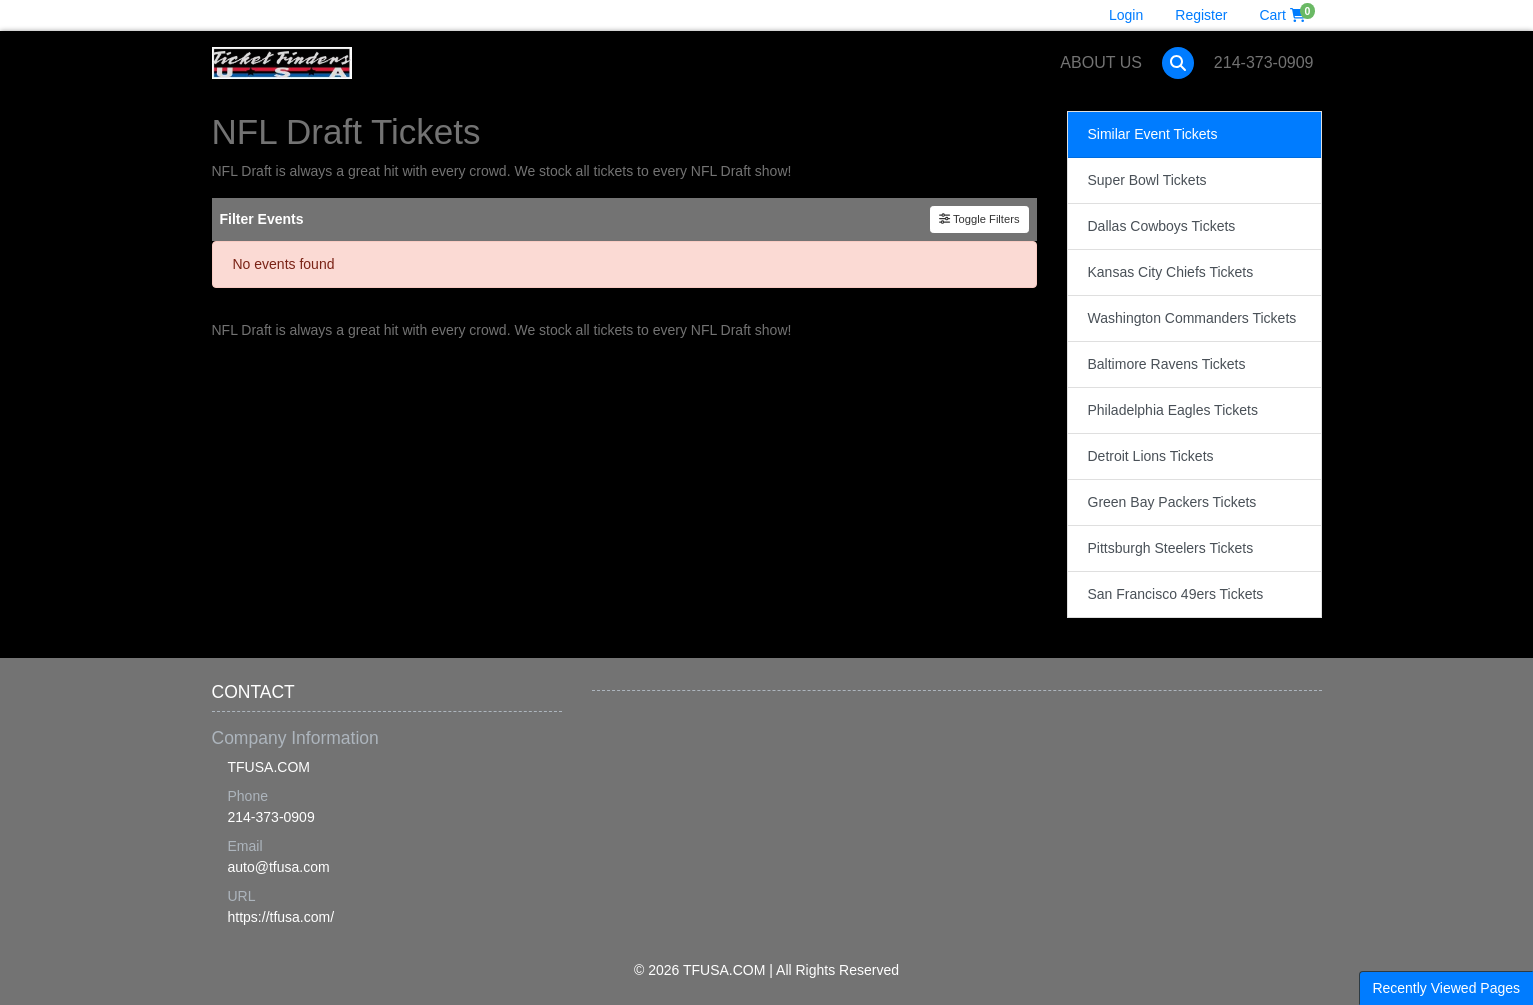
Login (1126, 15)
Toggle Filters (979, 219)
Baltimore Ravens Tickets (1167, 364)
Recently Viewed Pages (1446, 988)
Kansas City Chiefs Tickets (1171, 272)
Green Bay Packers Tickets (1172, 502)
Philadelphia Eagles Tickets (1173, 410)
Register (1201, 15)
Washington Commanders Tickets (1192, 318)
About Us (1101, 62)
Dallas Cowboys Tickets (1162, 226)
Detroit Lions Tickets (1151, 456)
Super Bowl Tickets (1147, 180)
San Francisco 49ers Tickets (1176, 594)
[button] (1178, 63)
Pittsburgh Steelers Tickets (1171, 548)
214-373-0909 (1264, 62)
